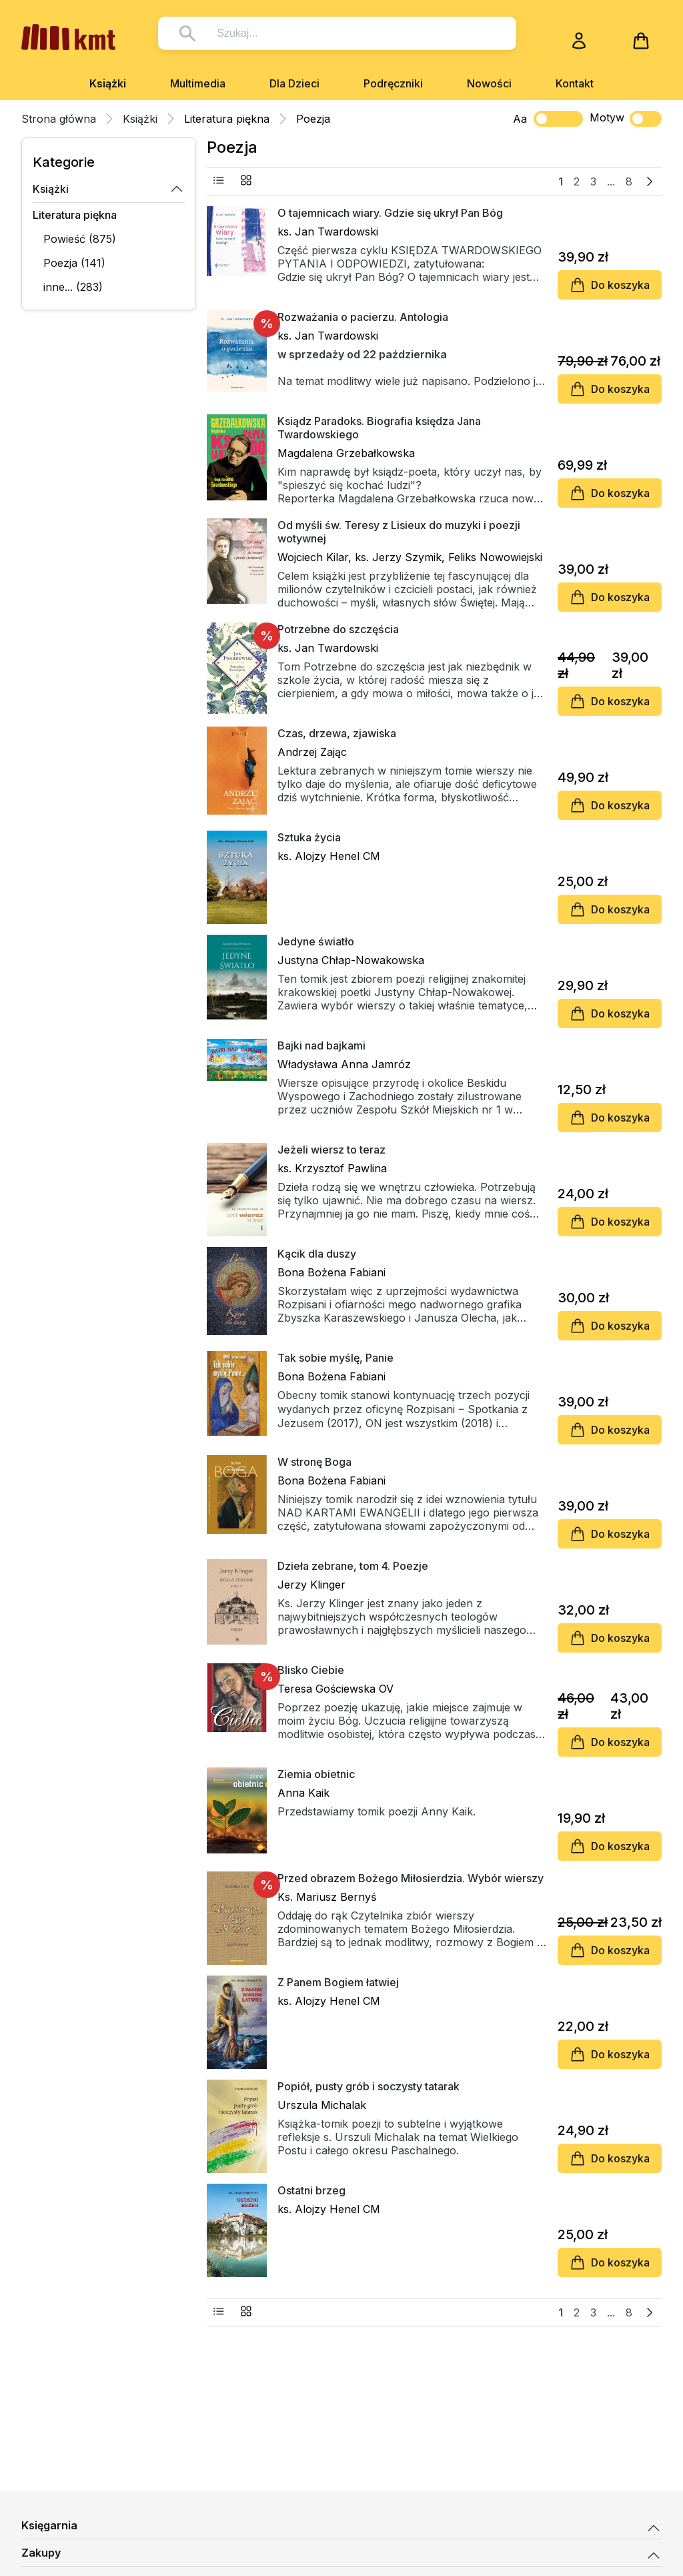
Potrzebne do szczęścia (338, 629)
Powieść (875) (79, 239)
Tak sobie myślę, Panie (335, 1357)
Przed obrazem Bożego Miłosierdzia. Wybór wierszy (410, 1878)
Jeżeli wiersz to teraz (331, 1149)
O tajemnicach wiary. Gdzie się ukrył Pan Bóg (390, 213)
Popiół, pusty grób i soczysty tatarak (368, 2086)
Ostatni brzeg (311, 2190)
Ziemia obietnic (316, 1774)
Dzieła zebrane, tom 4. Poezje (352, 1566)
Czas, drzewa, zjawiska (336, 733)
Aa (520, 118)
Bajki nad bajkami (321, 1045)
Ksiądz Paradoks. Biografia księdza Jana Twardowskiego (379, 427)
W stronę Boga (314, 1461)
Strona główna (58, 118)
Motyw (626, 119)
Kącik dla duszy (316, 1253)
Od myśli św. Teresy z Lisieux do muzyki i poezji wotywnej (398, 531)
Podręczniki (393, 83)
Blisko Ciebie (310, 1670)
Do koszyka (610, 285)
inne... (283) (73, 287)
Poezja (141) (74, 263)
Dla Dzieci (294, 83)
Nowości (489, 83)
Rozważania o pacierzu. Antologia (362, 317)
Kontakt (575, 83)
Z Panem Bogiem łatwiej (338, 1982)
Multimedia (197, 83)
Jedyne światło (315, 941)
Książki (107, 83)
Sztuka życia (309, 837)
